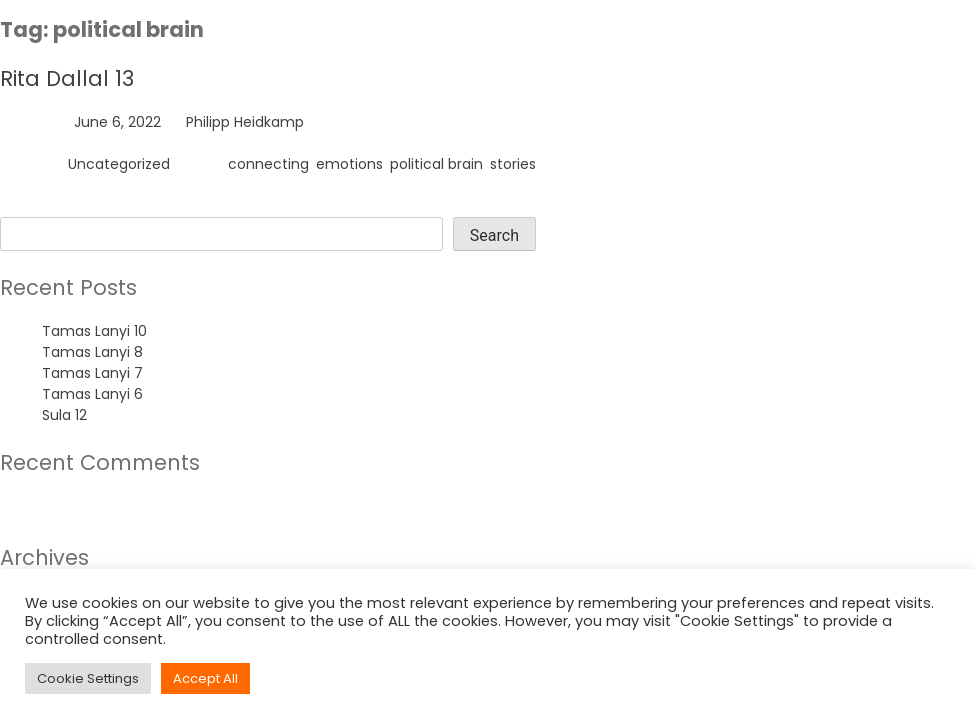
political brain (436, 164)
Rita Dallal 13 (67, 78)
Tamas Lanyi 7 (92, 373)
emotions (349, 164)
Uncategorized (119, 164)
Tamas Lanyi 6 (92, 394)
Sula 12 (64, 415)
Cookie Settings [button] (88, 678)
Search (24, 206)
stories (513, 164)
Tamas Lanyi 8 (92, 352)
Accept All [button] (205, 678)
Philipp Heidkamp (245, 122)
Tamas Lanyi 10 (94, 331)
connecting (268, 164)
